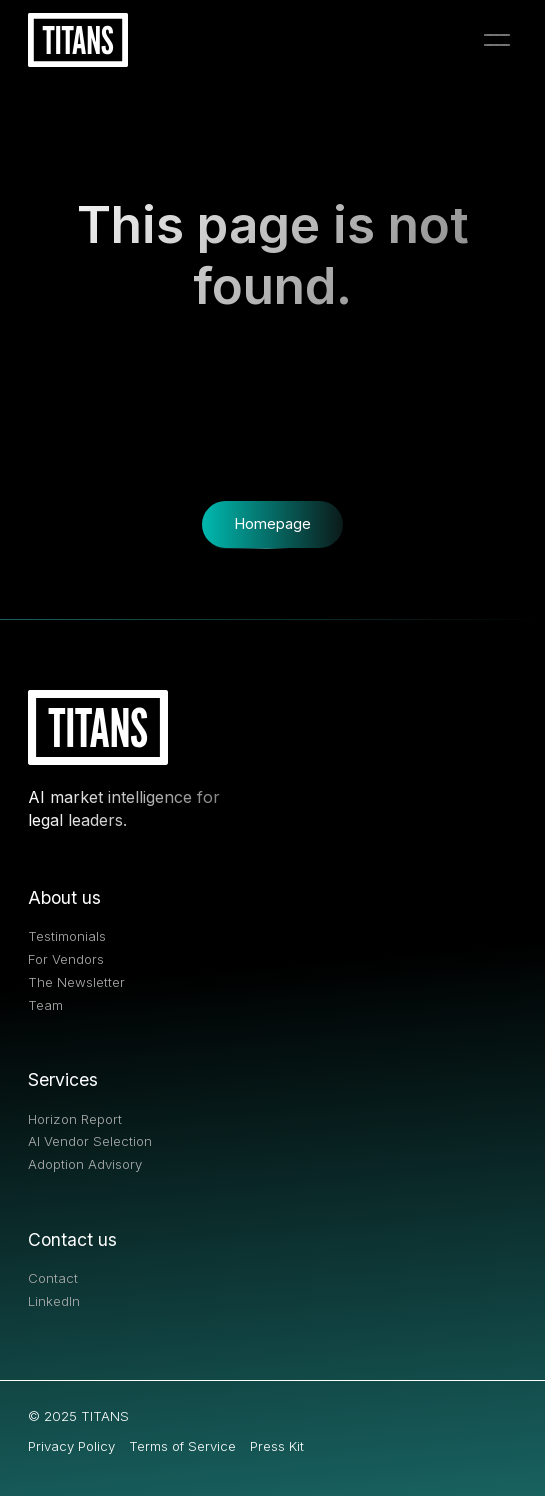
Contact (53, 1278)
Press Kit (277, 1446)
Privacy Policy (71, 1446)
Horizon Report (75, 1119)
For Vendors (66, 959)
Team (45, 1005)
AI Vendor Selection (90, 1141)
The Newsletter (76, 982)
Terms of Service (182, 1446)
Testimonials (67, 936)
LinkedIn (54, 1301)
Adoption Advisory (85, 1164)
